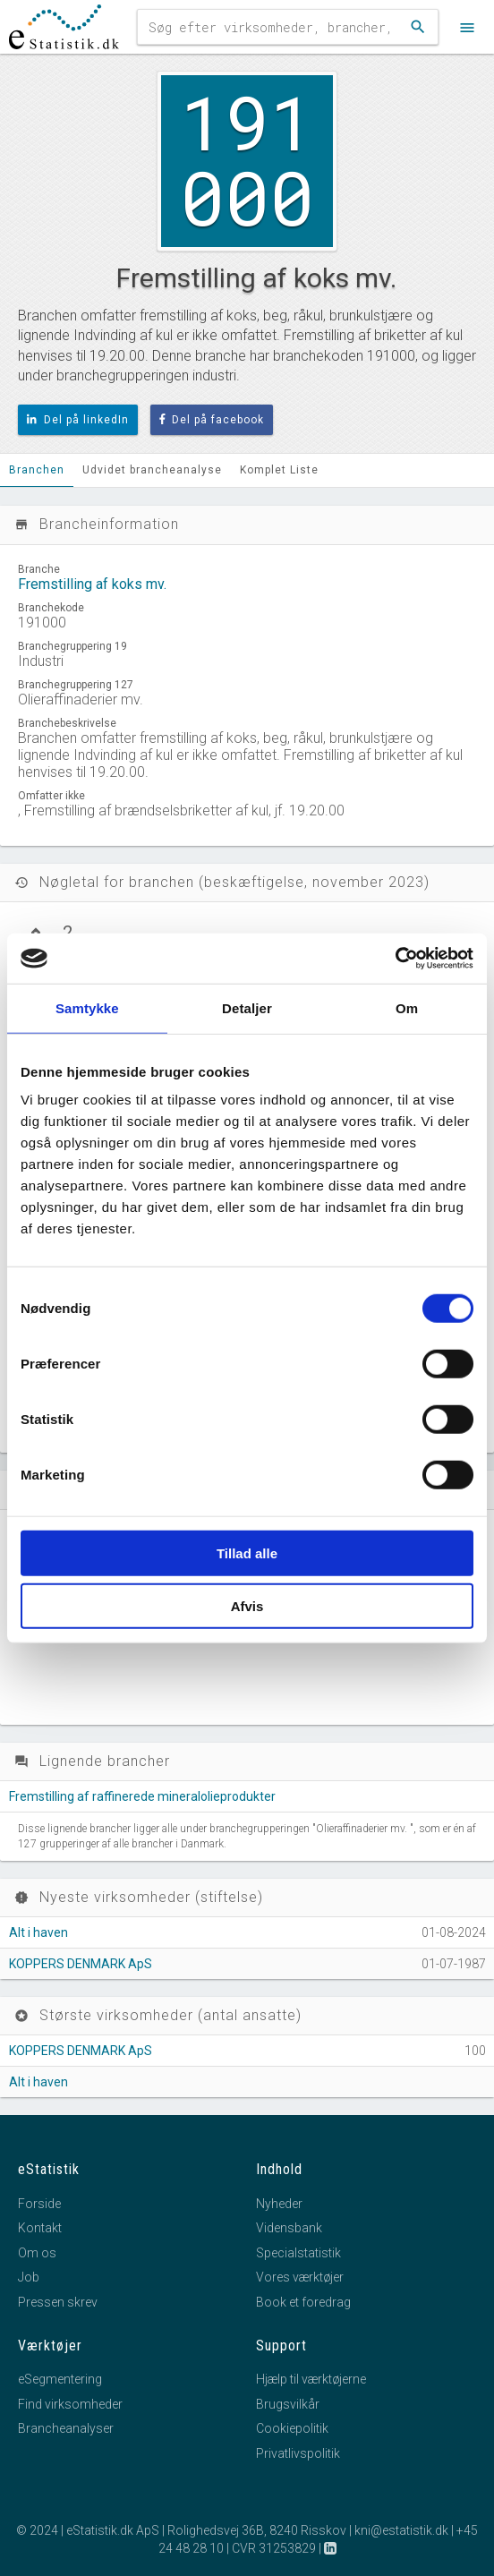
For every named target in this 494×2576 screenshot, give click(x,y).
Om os (37, 2253)
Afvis (247, 1605)
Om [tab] (407, 1007)
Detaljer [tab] (247, 1007)
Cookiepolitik (292, 2428)
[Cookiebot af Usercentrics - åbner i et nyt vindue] (395, 958)
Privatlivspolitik (298, 2453)
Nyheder (279, 2203)
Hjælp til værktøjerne (311, 2379)
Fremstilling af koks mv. (92, 584)
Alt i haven (38, 1932)
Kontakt (40, 2228)
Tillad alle (247, 1553)
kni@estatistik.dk (401, 2530)
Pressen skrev (58, 2302)
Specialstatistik (298, 2253)
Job (28, 2277)
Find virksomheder (70, 2404)
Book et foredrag (303, 2302)
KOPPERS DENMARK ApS (80, 1964)
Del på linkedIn (78, 420)
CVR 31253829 (274, 2548)
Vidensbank (289, 2228)
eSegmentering (60, 2379)
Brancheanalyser (66, 2428)
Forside (39, 2203)
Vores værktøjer (300, 2277)
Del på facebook (212, 420)
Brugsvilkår (287, 2404)
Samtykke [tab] (87, 1007)
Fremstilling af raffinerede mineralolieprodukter (142, 1796)
